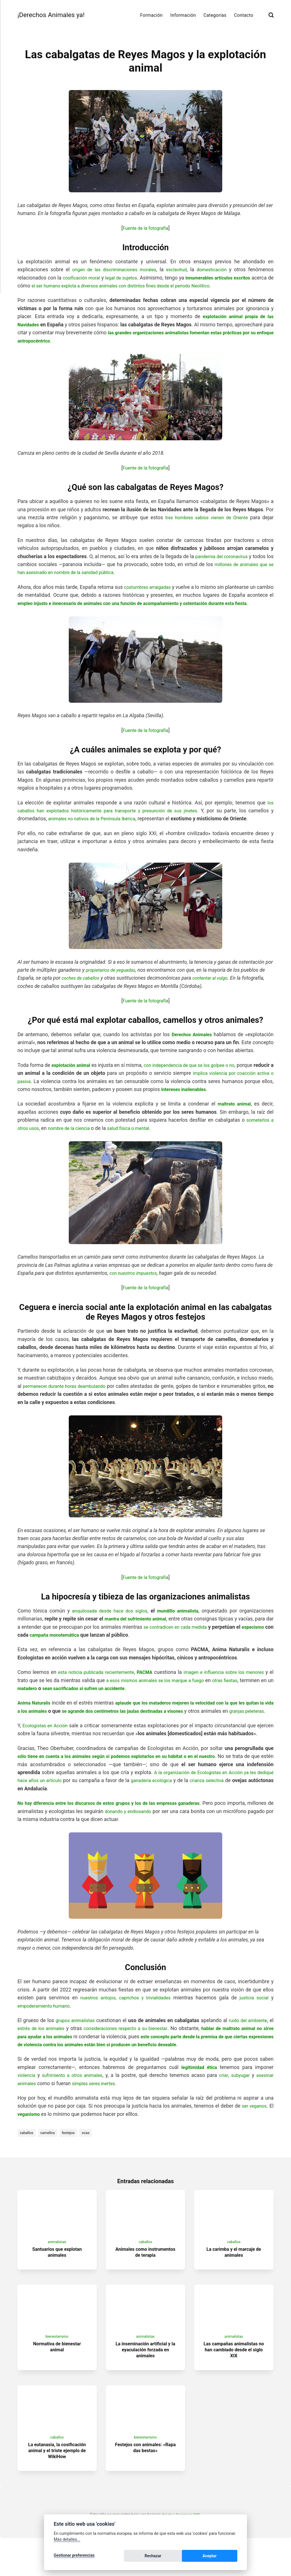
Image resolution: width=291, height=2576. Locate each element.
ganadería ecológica (215, 1805)
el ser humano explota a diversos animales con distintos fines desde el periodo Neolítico (153, 286)
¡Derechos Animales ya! (54, 15)
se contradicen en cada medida (200, 1635)
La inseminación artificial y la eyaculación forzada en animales (145, 2383)
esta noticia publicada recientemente (104, 1680)
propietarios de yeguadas (113, 978)
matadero (80, 1696)
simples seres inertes (98, 2107)
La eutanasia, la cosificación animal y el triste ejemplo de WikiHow (57, 2488)
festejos (73, 2156)
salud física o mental (137, 1136)
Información (183, 15)
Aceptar (224, 2556)
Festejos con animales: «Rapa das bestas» (145, 2485)
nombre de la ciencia (73, 1136)
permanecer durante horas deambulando (68, 1394)
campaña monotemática (92, 1643)
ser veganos (253, 2130)
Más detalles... (67, 2541)
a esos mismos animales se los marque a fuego (197, 1688)
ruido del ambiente (251, 2044)
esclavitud (177, 269)
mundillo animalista (178, 1619)
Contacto (243, 15)
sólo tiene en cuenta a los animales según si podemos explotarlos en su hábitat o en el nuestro (127, 1780)
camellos (50, 2156)
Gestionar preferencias (74, 2556)
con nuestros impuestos (135, 1281)
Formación (151, 15)
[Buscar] (271, 15)
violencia (27, 2099)
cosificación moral (86, 278)
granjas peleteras (43, 1727)
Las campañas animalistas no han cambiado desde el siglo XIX (234, 2383)
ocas (92, 2156)
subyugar (239, 2099)
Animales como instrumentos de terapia (145, 2281)
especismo (29, 1643)
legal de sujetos (131, 278)
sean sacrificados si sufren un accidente (142, 1696)
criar (221, 2099)
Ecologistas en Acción (49, 1742)
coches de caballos (82, 986)
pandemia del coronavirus (226, 556)
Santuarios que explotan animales (57, 2281)
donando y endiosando (167, 1835)
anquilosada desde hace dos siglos (108, 1619)
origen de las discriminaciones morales (113, 269)
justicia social (253, 2022)
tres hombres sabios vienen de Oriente (204, 517)
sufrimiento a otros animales (74, 2099)
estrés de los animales (48, 2052)
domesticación (213, 269)
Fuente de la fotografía (145, 228)
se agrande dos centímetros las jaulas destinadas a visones (166, 1719)
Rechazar (194, 2556)
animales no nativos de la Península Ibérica (96, 827)
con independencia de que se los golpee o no (203, 1073)
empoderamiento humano (46, 2030)
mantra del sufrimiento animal (139, 1627)
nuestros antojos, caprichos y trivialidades (125, 2022)
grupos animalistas (76, 2044)
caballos (27, 2156)
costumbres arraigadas (156, 587)
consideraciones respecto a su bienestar (137, 2052)
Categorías (214, 15)
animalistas (57, 2270)
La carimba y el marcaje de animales (234, 2281)
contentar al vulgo (215, 986)
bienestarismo (57, 2370)
